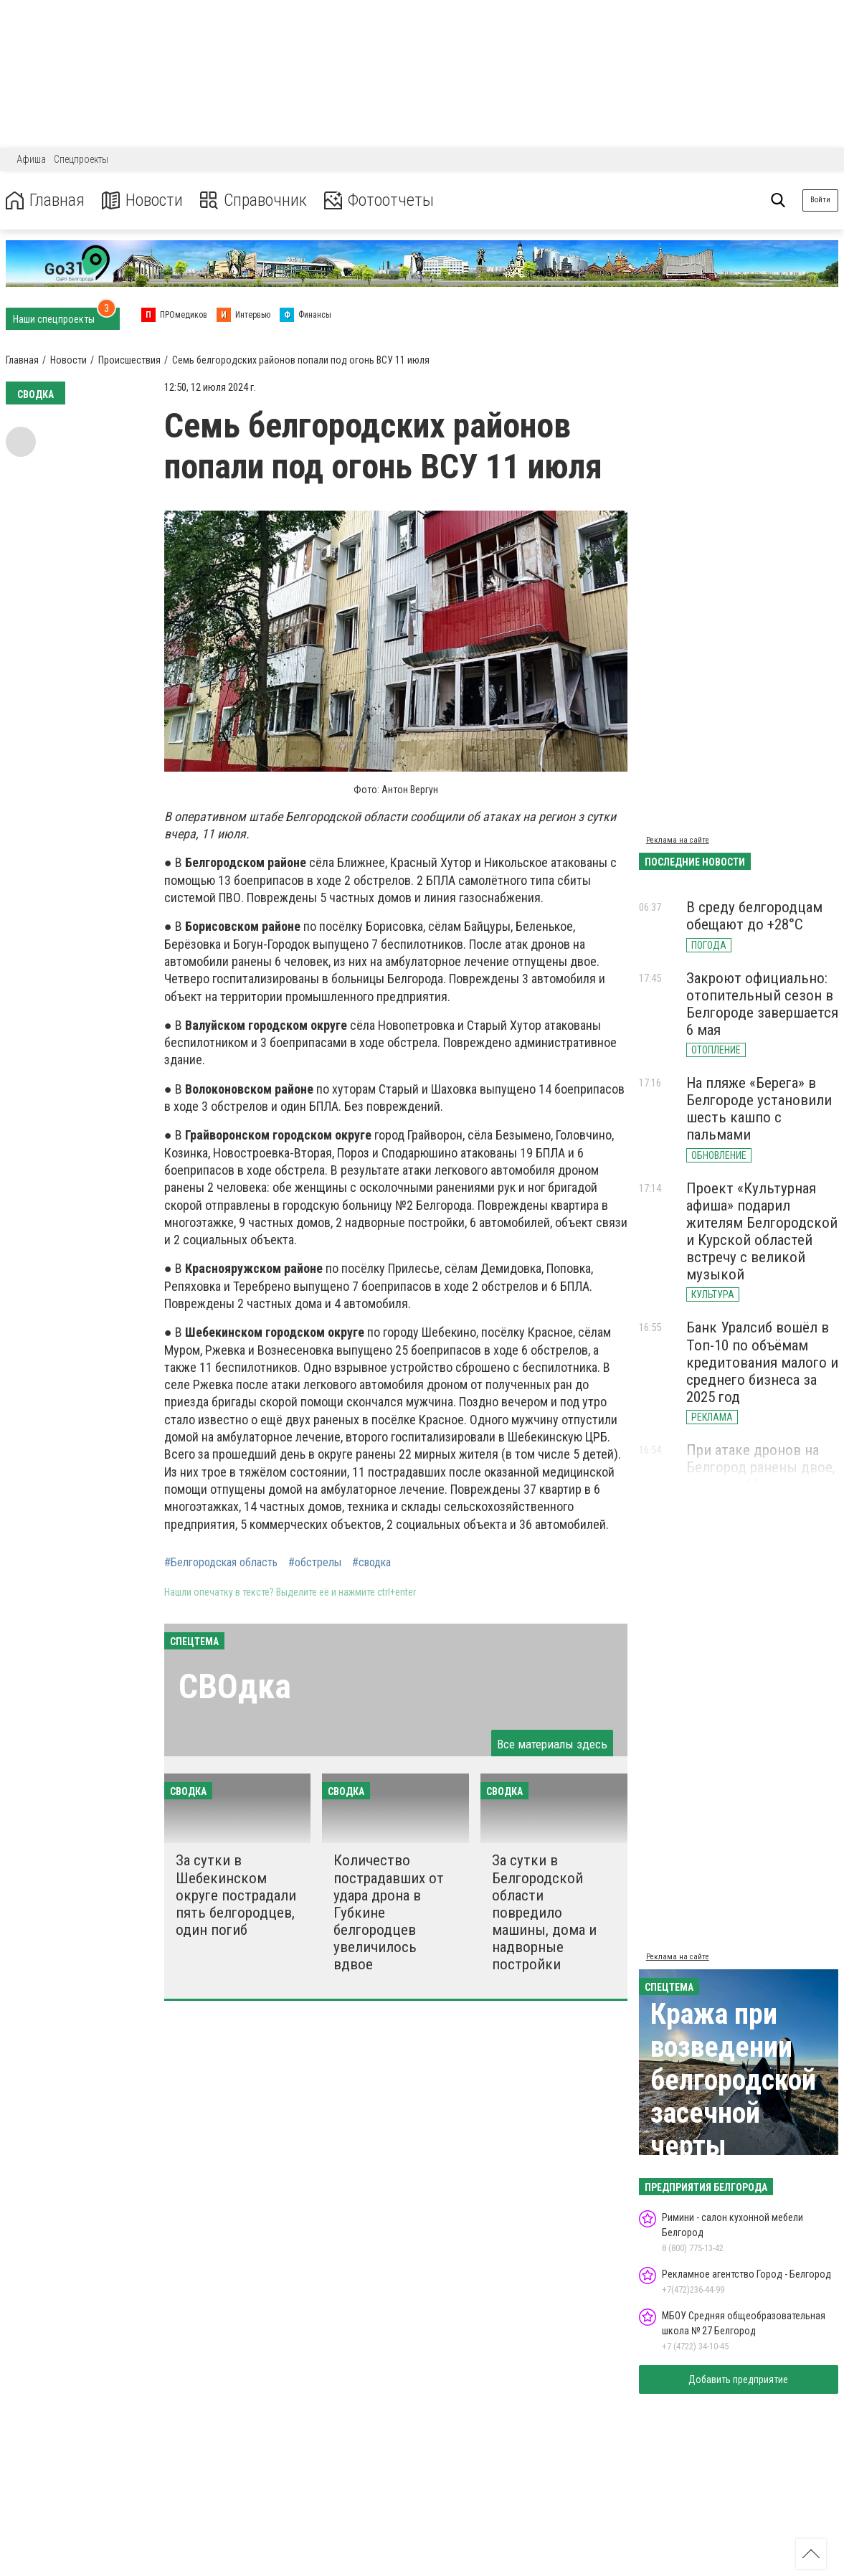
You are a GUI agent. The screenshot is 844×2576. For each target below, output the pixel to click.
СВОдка (235, 1686)
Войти (820, 199)
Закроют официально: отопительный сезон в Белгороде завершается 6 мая (762, 1004)
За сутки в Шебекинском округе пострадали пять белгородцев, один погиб (236, 1895)
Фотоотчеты (379, 200)
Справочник (253, 200)
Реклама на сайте (677, 840)
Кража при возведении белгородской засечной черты (733, 2080)
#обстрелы (314, 1562)
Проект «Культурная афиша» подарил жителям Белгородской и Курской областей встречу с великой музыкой (762, 1232)
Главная (45, 200)
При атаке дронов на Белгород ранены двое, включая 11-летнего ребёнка (760, 1475)
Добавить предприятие (738, 2379)
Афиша (31, 159)
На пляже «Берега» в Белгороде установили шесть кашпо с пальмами (759, 1108)
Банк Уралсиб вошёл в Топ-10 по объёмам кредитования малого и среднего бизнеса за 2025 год (762, 1362)
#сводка (371, 1562)
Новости (142, 200)
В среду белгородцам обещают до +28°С (754, 916)
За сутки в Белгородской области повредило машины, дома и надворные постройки (544, 1912)
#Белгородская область (221, 1562)
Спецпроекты (81, 159)
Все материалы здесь (552, 1744)
